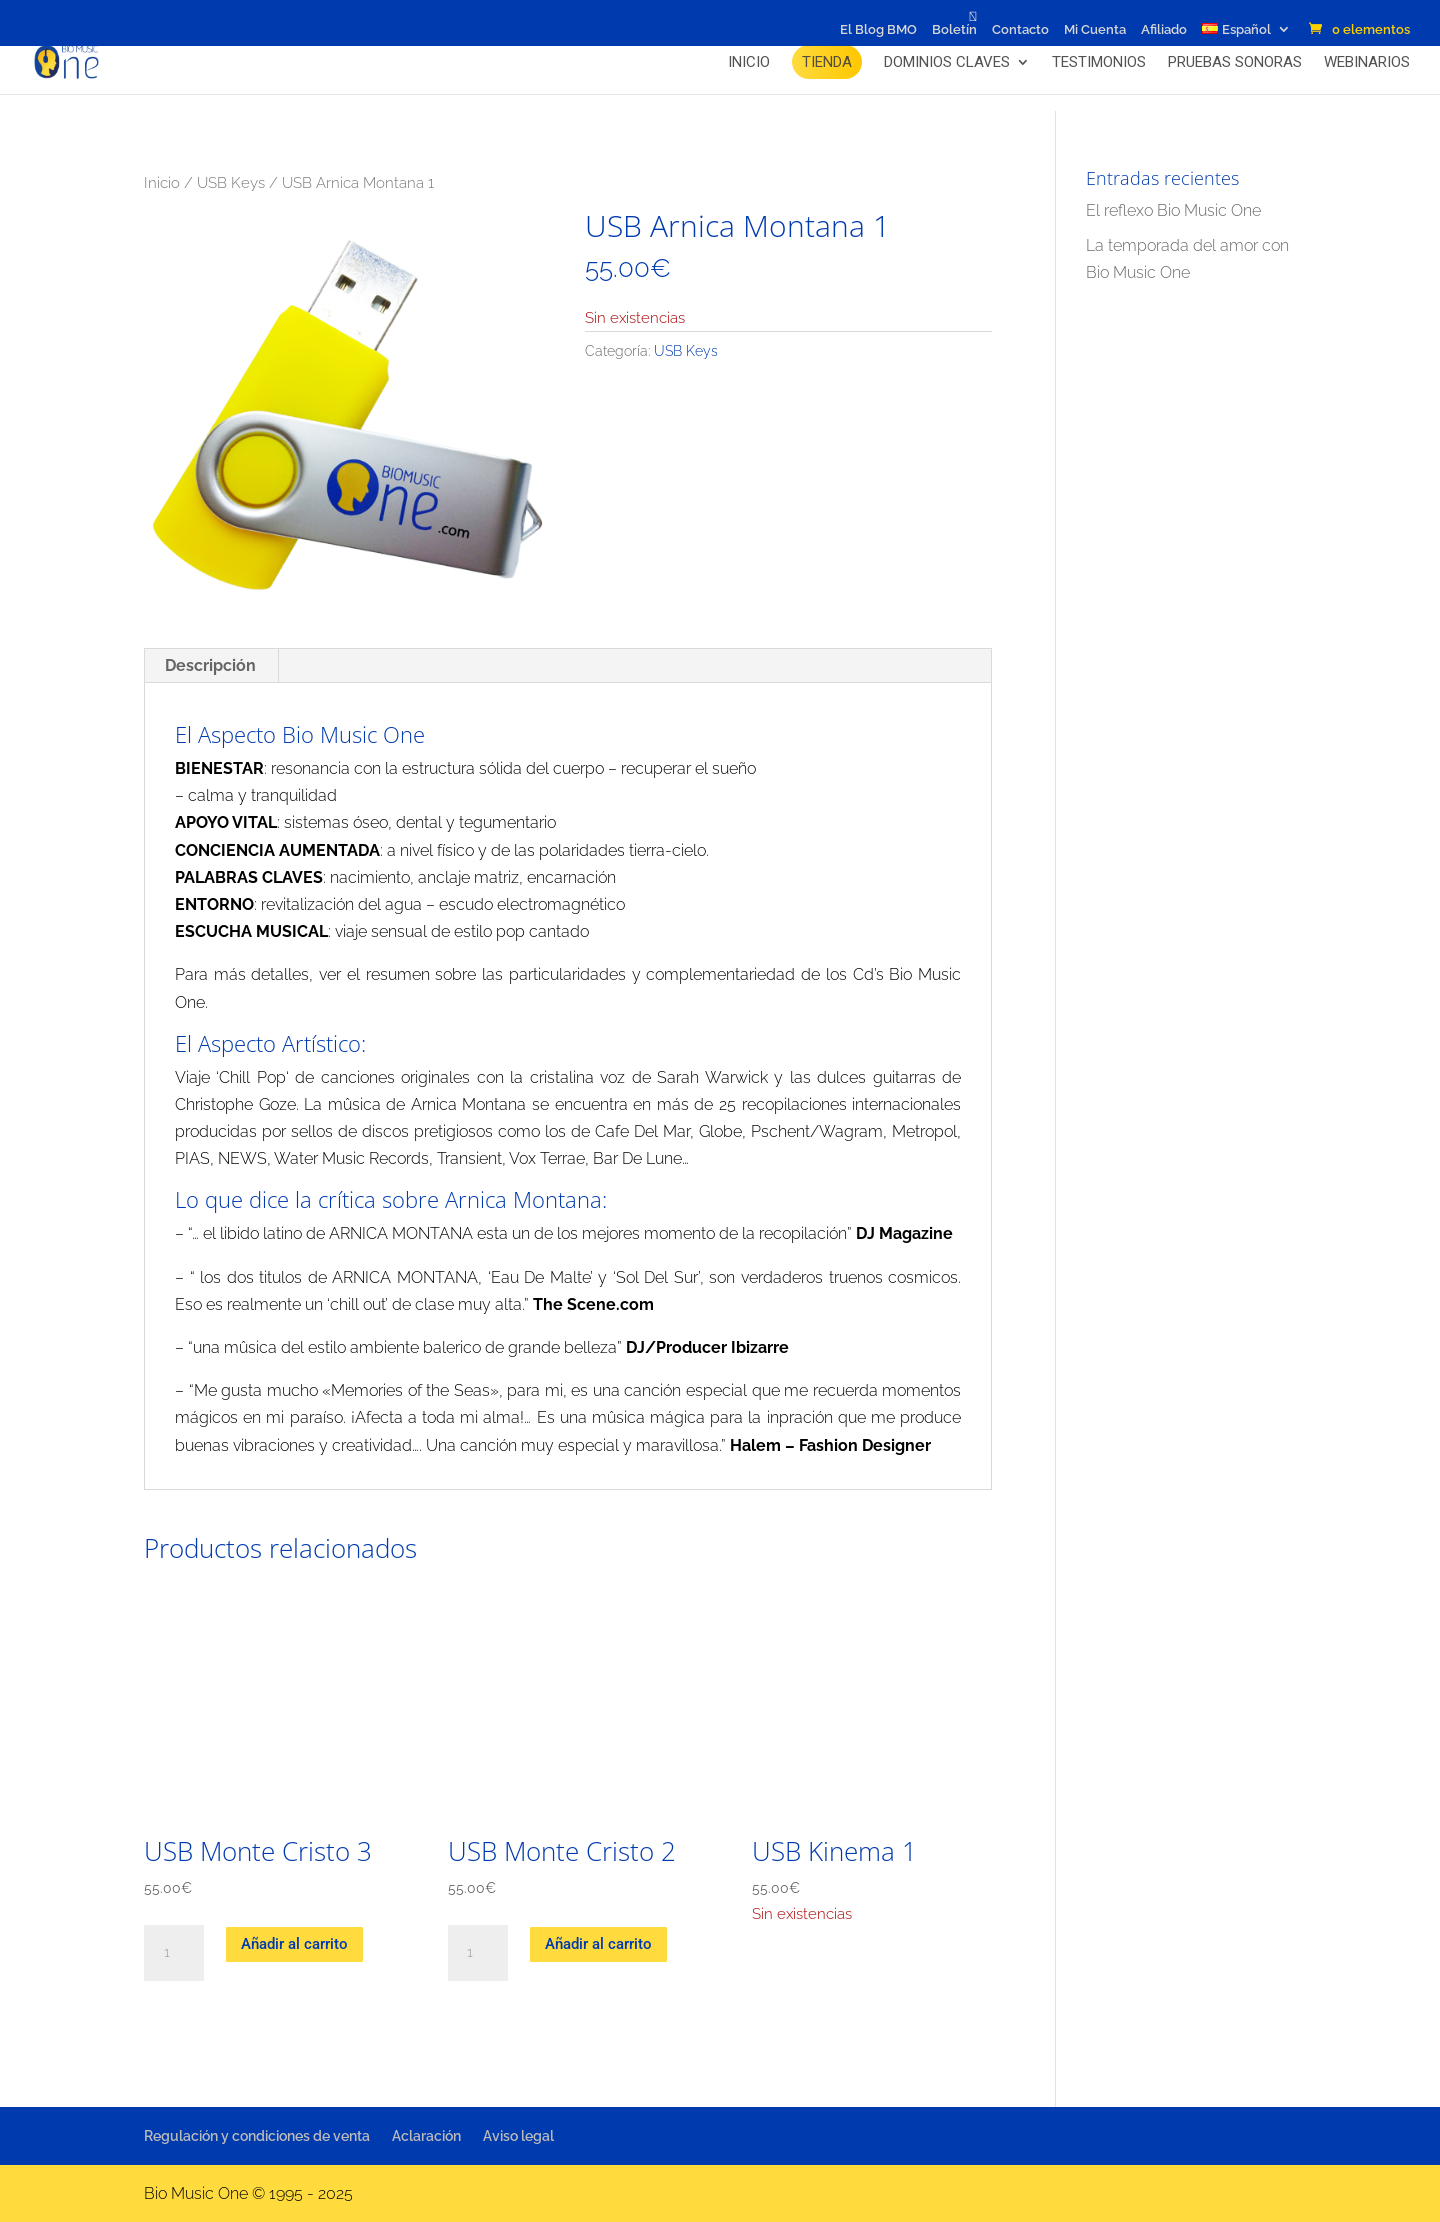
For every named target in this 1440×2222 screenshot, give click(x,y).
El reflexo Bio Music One (1173, 210)
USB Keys (231, 182)
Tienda (827, 62)
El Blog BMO (878, 30)
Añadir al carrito (294, 1944)
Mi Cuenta (1095, 30)
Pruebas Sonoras (1235, 62)
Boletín (954, 30)
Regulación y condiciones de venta (257, 2136)
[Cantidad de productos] (174, 1953)
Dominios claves (947, 62)
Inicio (749, 62)
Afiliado (1164, 30)
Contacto (1020, 30)
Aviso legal (518, 2136)
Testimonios (1099, 62)
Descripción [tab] (210, 665)
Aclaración (426, 2136)
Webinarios (1367, 62)
